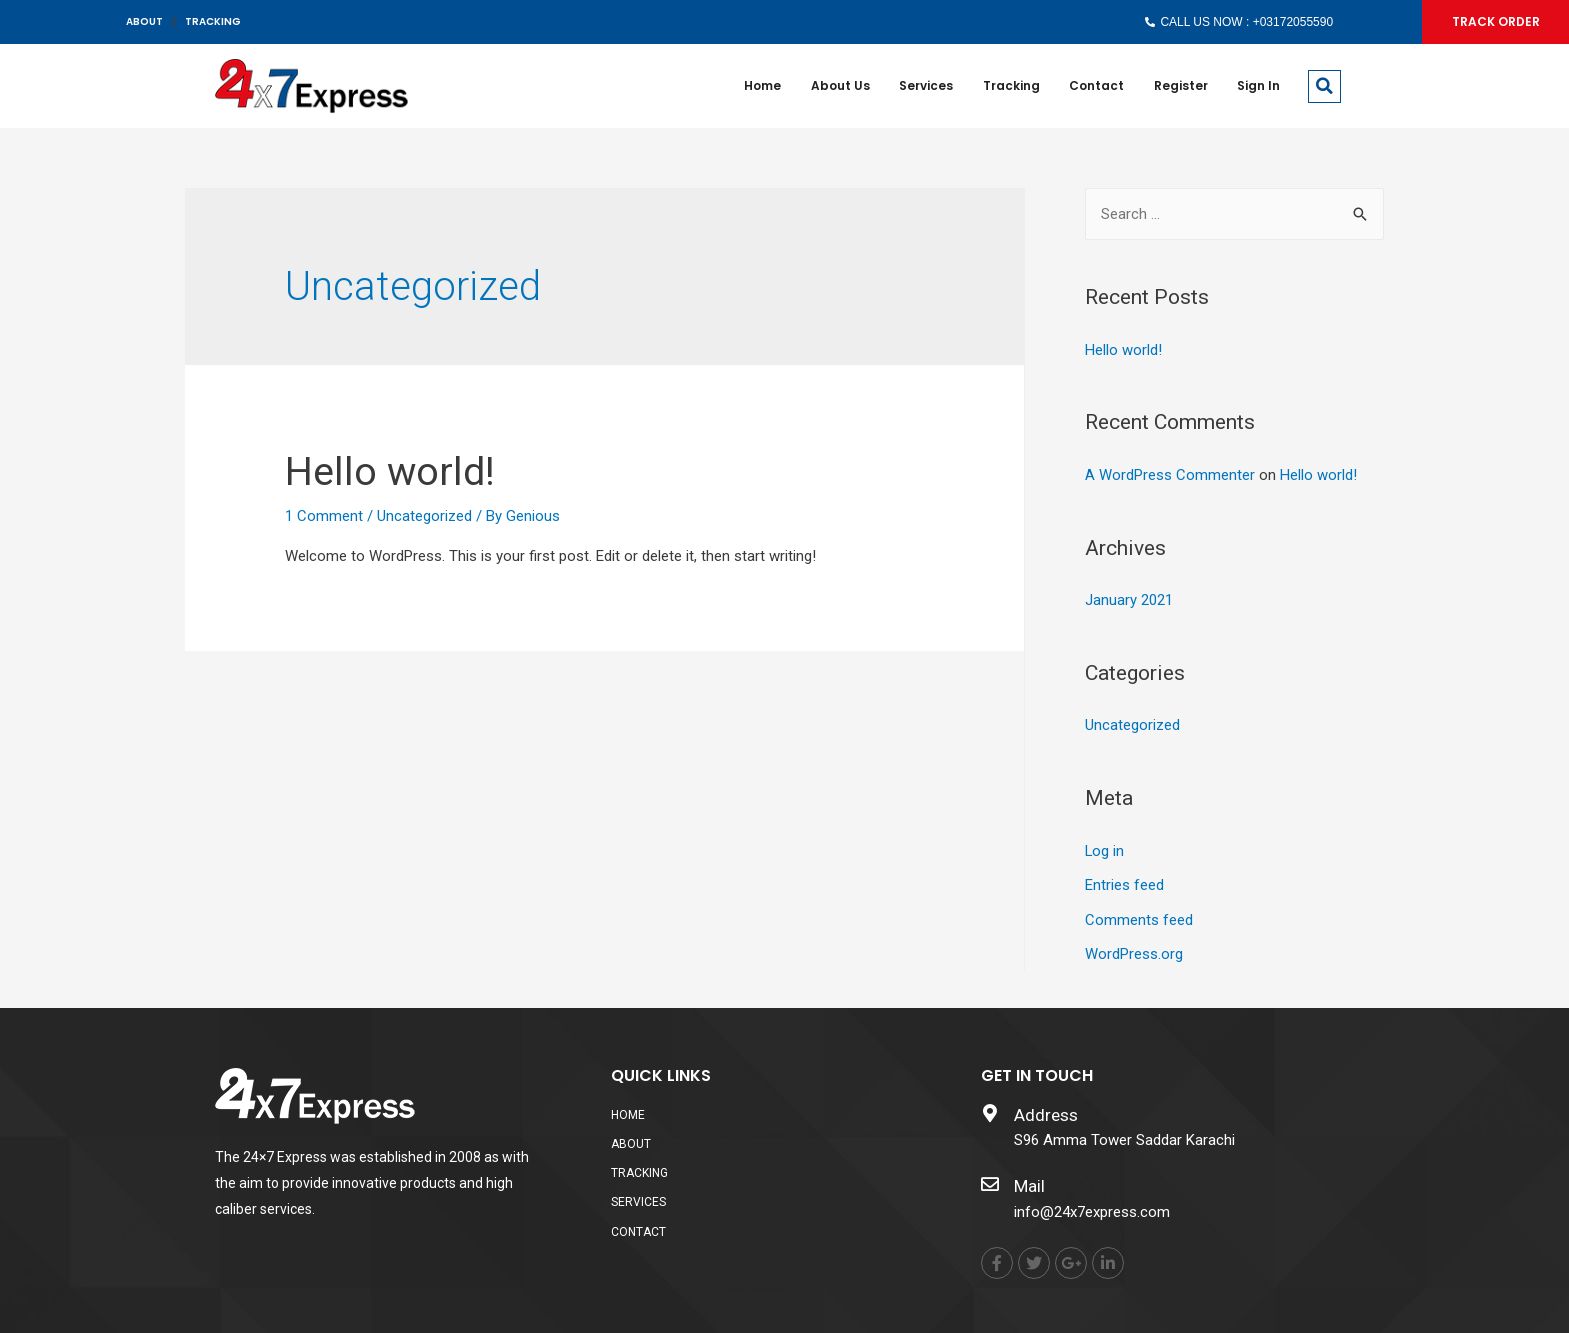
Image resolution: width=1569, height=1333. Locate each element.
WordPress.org (1134, 949)
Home (759, 85)
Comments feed (1139, 915)
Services (924, 85)
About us (837, 85)
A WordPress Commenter (1170, 474)
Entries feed (1124, 881)
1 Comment (324, 516)
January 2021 (1129, 599)
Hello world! (391, 471)
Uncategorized (424, 516)
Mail (1029, 1180)
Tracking (1009, 85)
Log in (1105, 848)
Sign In (1258, 85)
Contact (1095, 85)
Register (1180, 85)
